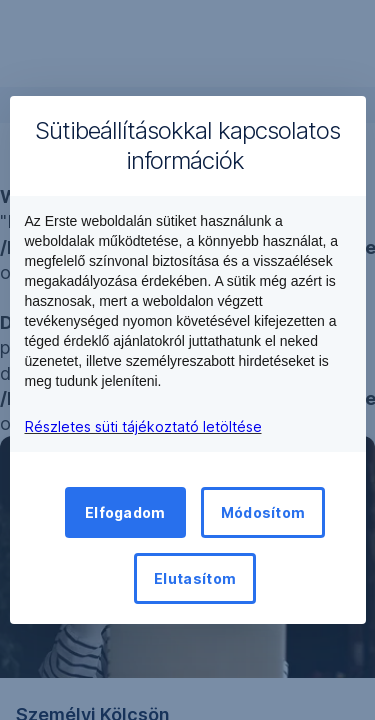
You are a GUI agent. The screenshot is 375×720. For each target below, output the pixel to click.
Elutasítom (195, 578)
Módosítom (263, 512)
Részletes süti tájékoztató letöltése (143, 426)
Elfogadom (125, 512)
